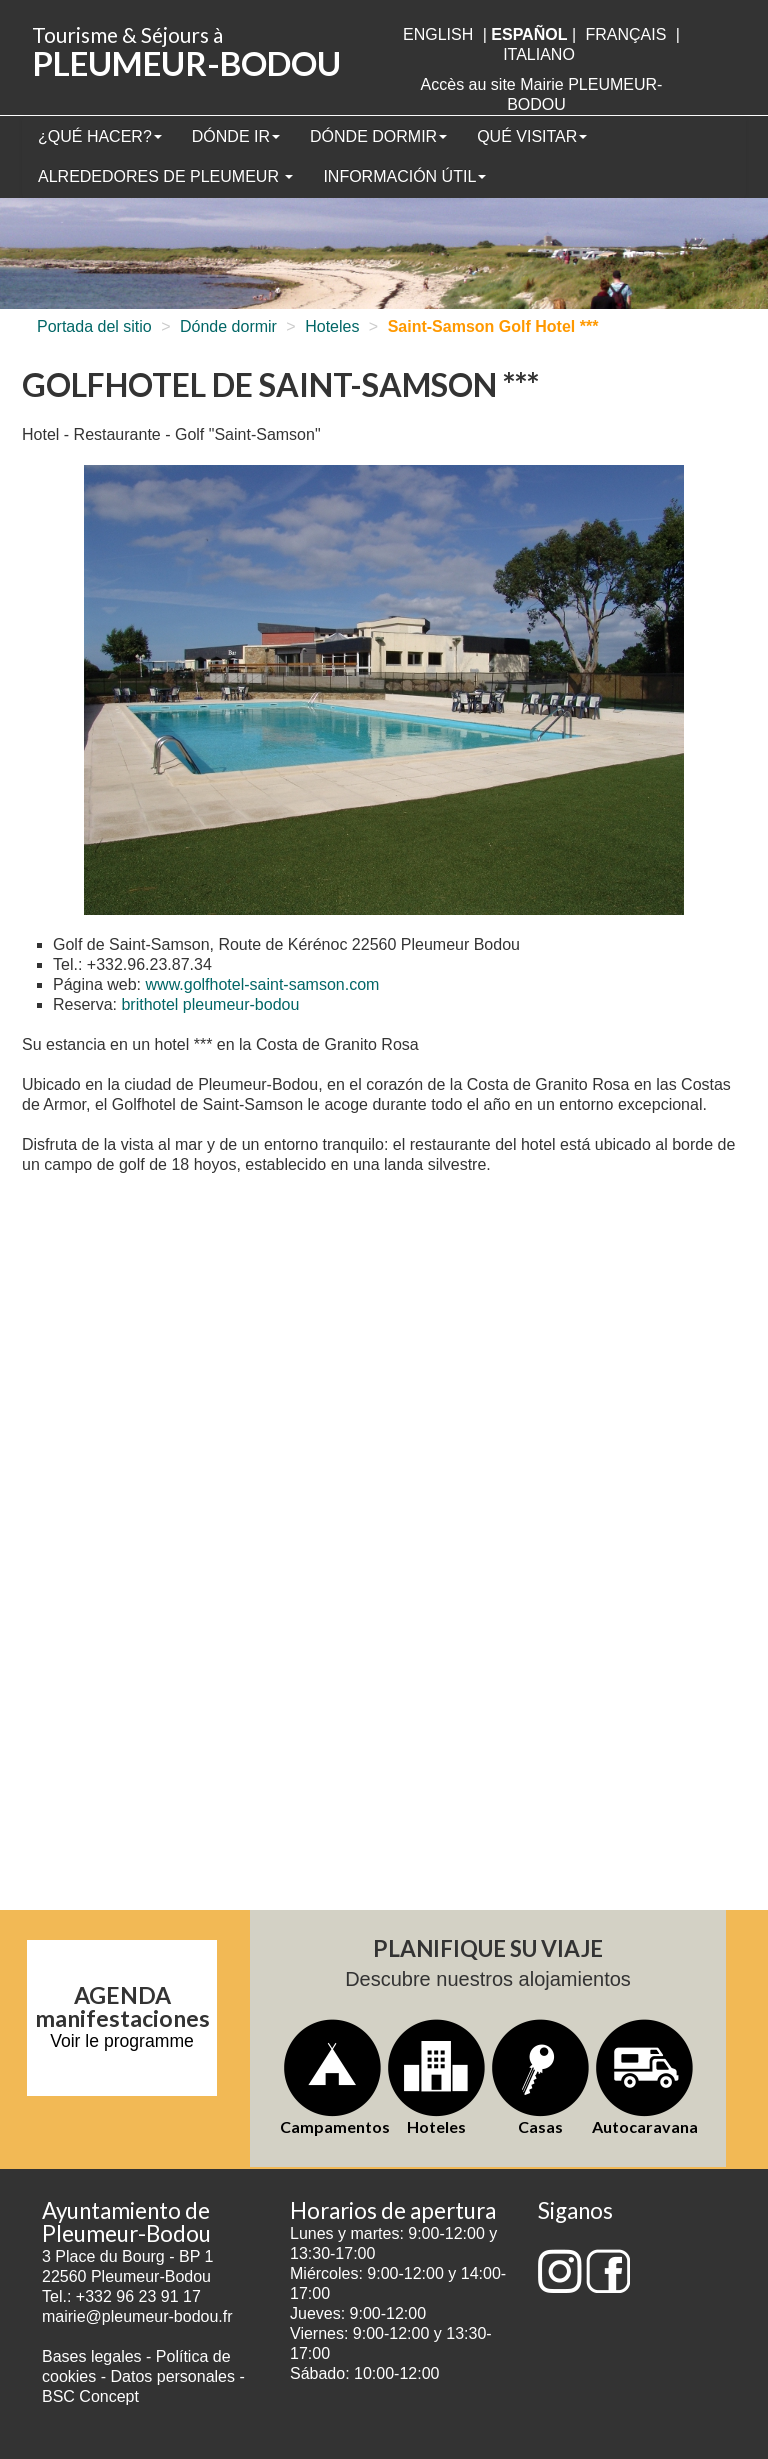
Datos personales (172, 2376)
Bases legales (92, 2356)
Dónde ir (236, 136)
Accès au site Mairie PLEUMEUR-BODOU (542, 94)
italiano (539, 54)
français (625, 34)
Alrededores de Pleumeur (165, 176)
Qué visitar (532, 136)
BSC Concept (90, 2396)
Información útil (404, 176)
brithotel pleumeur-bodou (210, 1004)
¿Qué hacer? (100, 136)
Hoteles (332, 326)
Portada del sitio (94, 326)
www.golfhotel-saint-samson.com (263, 984)
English (438, 34)
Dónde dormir (378, 136)
